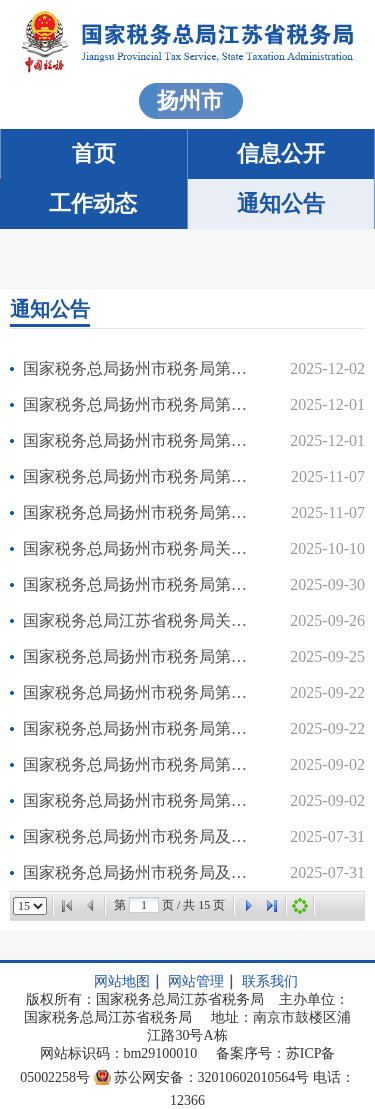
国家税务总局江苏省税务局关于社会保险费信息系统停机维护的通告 (141, 620)
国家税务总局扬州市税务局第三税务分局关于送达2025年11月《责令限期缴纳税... (141, 404)
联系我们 (270, 981)
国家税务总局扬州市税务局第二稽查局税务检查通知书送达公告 (141, 584)
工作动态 (93, 203)
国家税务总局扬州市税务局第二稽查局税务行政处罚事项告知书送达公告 (141, 656)
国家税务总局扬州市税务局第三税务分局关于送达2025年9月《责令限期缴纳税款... (141, 692)
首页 (94, 153)
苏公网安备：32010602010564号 (212, 1077)
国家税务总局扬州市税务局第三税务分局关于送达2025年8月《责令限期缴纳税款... (141, 764)
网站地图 (122, 981)
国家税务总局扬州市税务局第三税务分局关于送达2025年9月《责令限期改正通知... (141, 728)
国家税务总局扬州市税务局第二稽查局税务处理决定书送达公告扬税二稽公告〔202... (141, 368)
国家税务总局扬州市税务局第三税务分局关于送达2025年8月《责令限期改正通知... (141, 800)
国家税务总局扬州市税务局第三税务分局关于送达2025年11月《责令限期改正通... (141, 440)
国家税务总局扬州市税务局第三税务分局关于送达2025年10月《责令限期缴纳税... (141, 476)
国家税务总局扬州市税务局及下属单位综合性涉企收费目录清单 (141, 836)
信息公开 (281, 153)
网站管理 (196, 981)
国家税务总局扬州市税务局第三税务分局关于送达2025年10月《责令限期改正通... (141, 512)
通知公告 (281, 203)
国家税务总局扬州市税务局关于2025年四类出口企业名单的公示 (141, 548)
